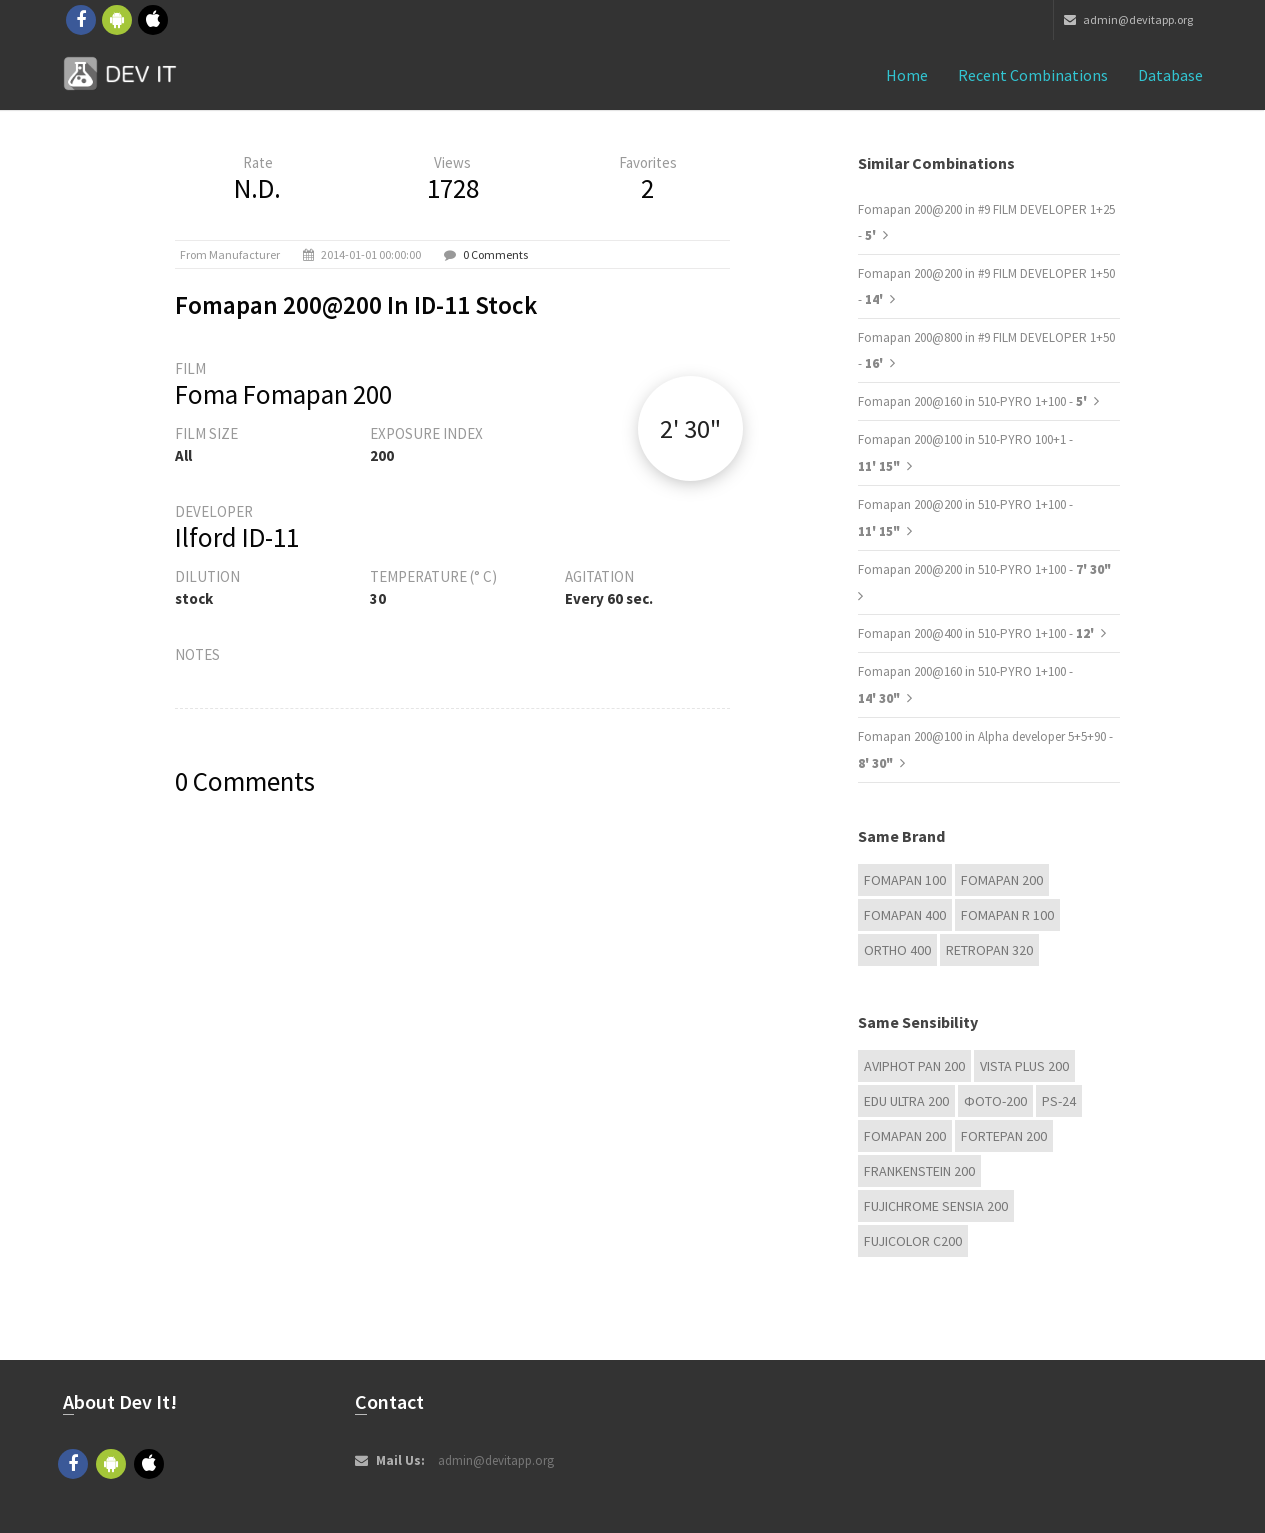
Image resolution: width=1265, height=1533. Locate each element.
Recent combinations (1033, 75)
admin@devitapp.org (1128, 19)
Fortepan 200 (1004, 1136)
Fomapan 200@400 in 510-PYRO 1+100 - (977, 633)
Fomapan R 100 (1007, 915)
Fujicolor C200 (913, 1241)
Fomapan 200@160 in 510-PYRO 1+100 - (974, 401)
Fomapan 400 (905, 915)
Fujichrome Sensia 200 (936, 1206)
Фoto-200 (995, 1101)
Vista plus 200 (1024, 1066)
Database (1170, 75)
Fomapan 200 (1002, 880)
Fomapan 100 (905, 880)
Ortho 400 (897, 950)
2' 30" (690, 428)
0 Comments (495, 254)
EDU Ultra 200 (906, 1101)
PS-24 (1059, 1101)
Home (907, 75)
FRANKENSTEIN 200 (919, 1171)
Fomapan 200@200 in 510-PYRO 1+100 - (984, 569)
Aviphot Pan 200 (914, 1066)
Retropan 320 (989, 950)
